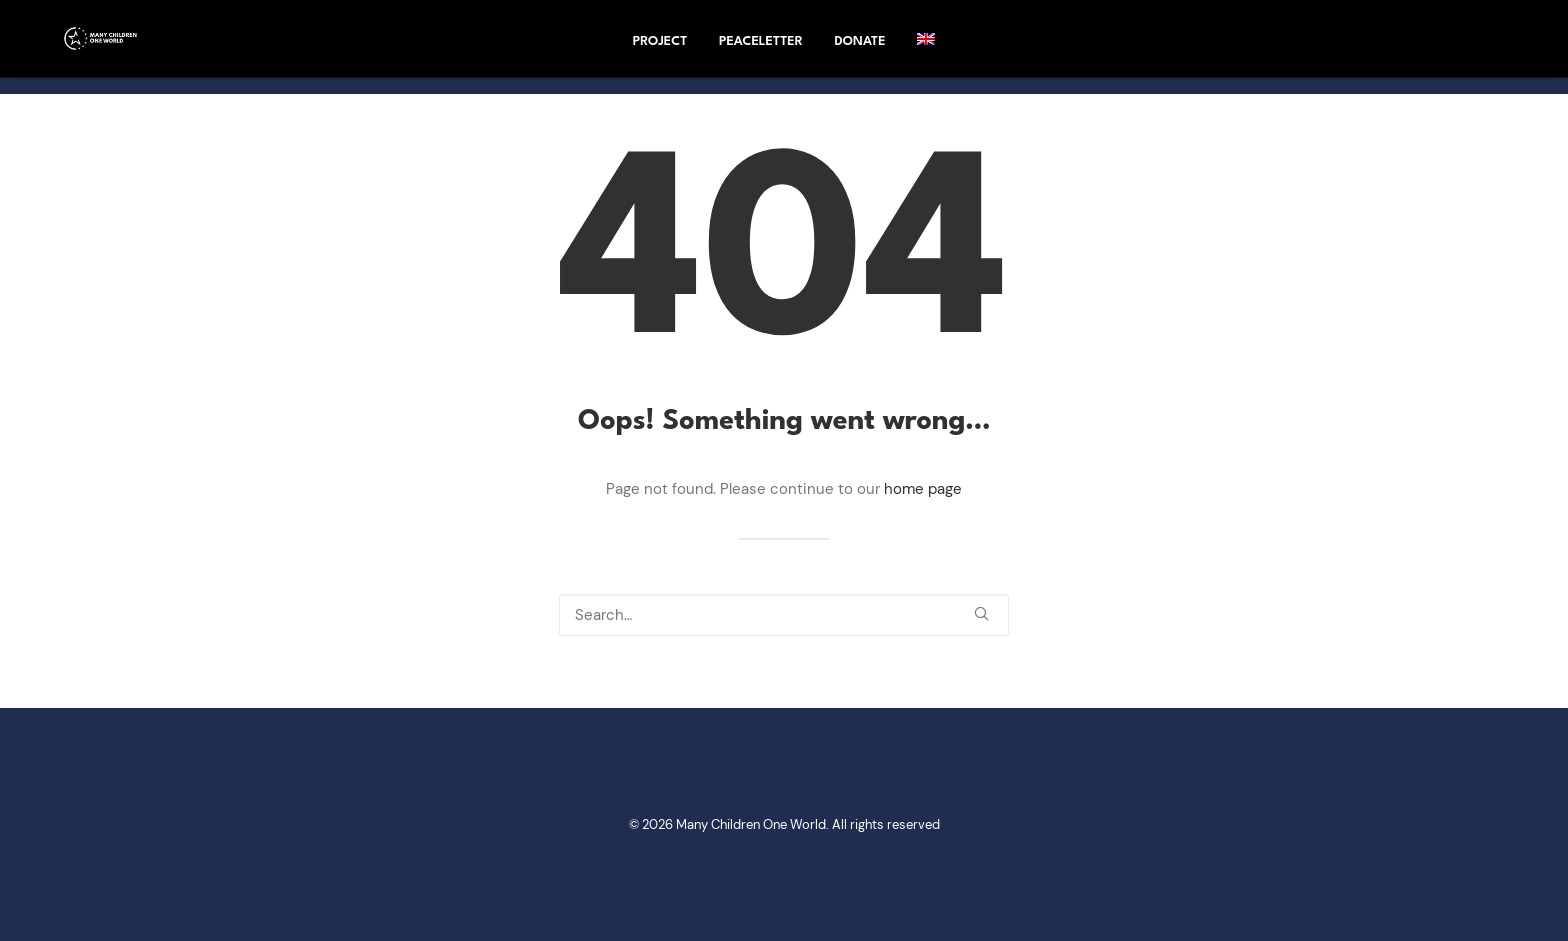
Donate (860, 49)
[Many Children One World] (96, 47)
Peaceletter (761, 49)
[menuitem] (926, 47)
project (660, 49)
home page (923, 489)
